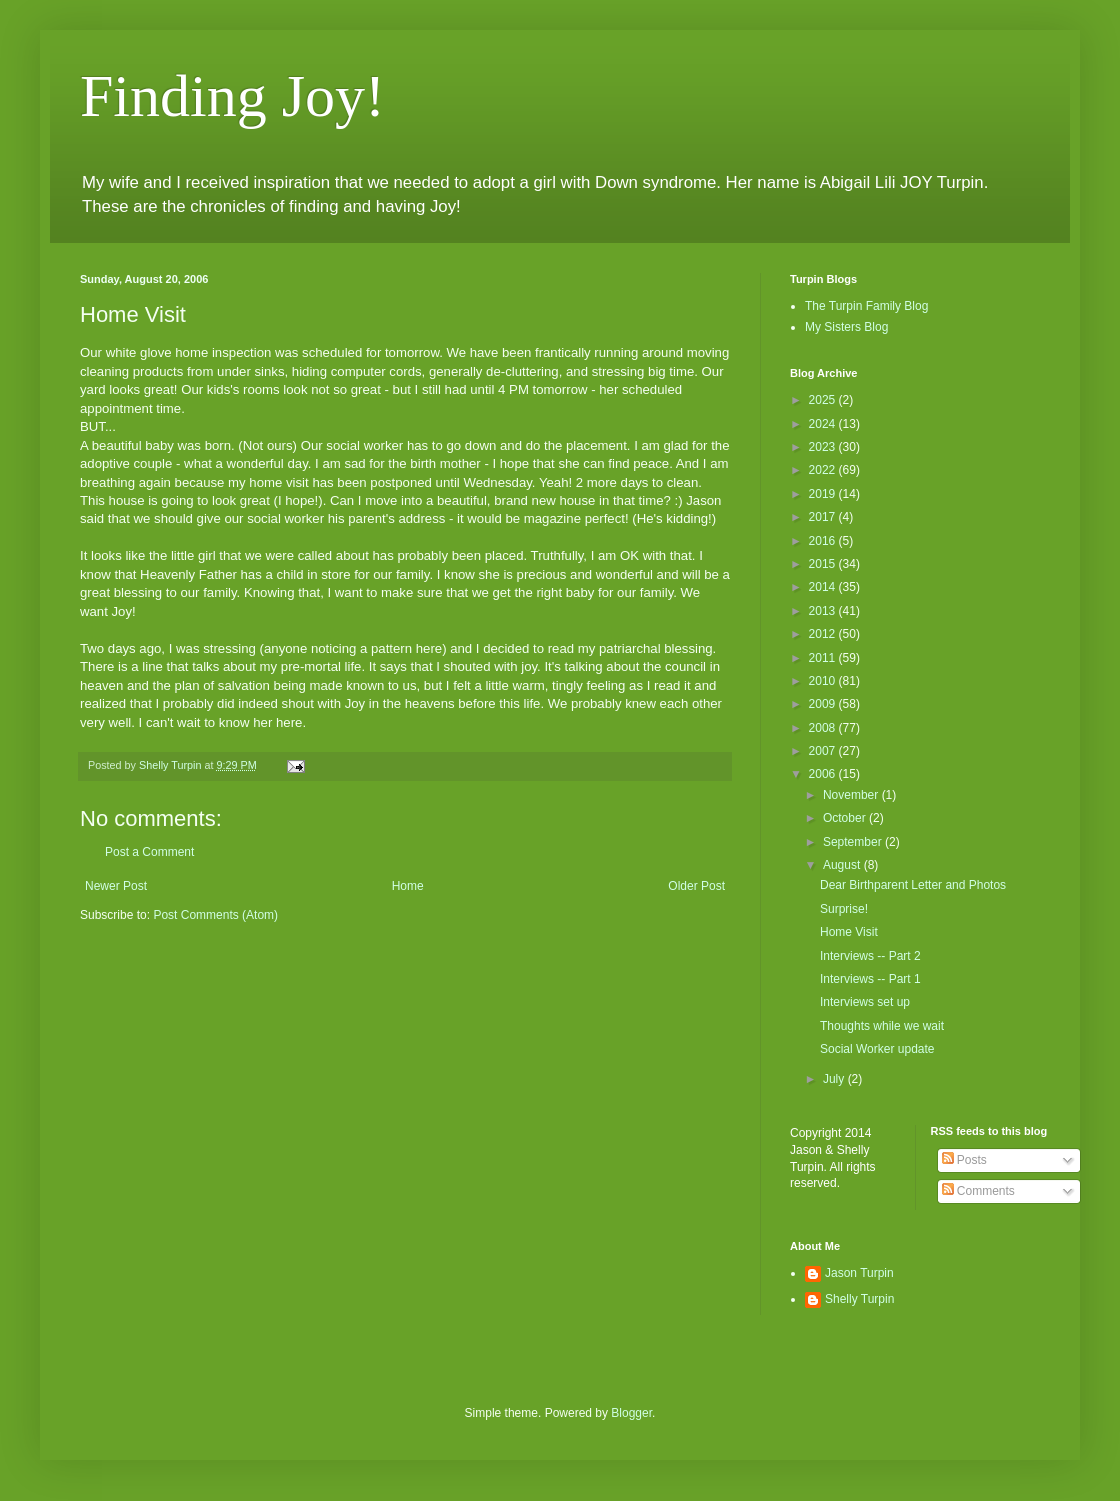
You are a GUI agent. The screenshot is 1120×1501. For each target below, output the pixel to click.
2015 (824, 564)
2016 (824, 541)
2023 (824, 447)
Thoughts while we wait (882, 1026)
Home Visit (849, 932)
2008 (824, 728)
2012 (824, 634)
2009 (824, 704)
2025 (824, 400)
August (843, 865)
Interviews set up (865, 1002)
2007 (824, 751)
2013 (824, 611)
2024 (824, 424)
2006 (824, 774)
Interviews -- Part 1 (870, 979)
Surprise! (844, 909)
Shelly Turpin (859, 1299)
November (852, 795)
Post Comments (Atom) (215, 915)
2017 (824, 517)
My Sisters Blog (846, 327)
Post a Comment (149, 852)
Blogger (631, 1413)
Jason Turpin (859, 1273)
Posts (964, 1160)
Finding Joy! (232, 96)
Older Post (696, 886)
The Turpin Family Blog (866, 306)
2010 (824, 681)
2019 (824, 494)
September (854, 842)
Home (408, 886)
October (846, 818)
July (835, 1079)
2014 (824, 587)
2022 (824, 470)
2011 (824, 658)
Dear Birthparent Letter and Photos (913, 885)
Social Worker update (877, 1049)
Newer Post (116, 886)
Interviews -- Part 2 (870, 956)
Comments (978, 1191)
